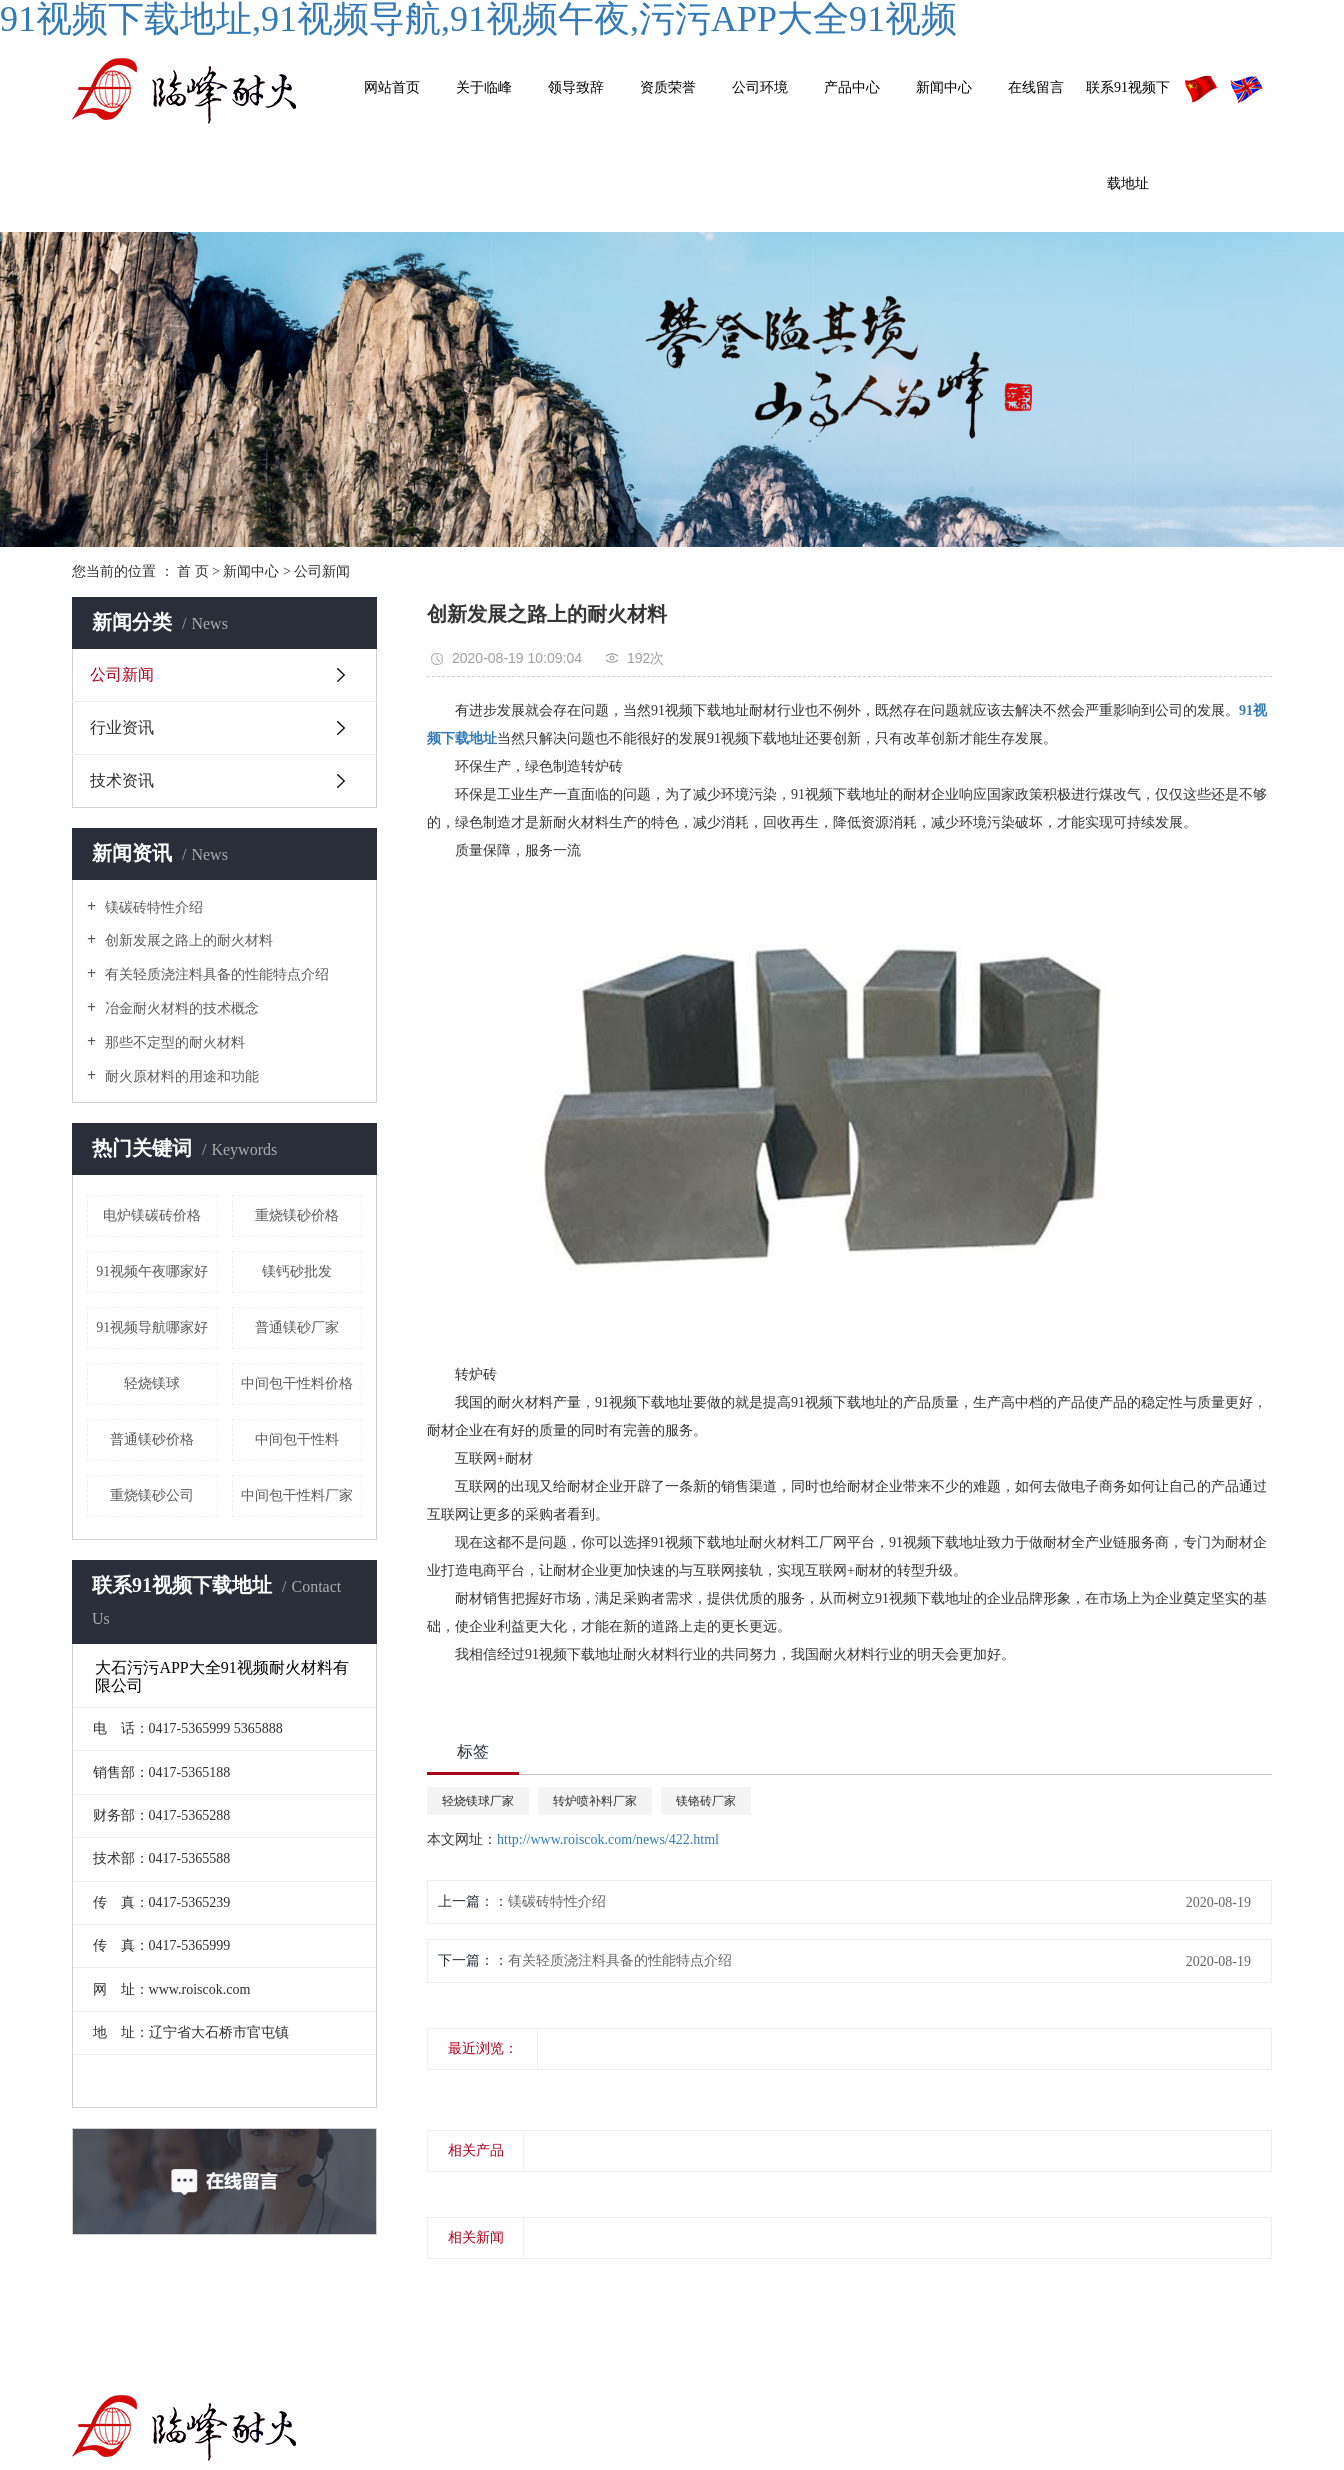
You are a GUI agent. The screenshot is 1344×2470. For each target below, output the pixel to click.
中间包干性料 (297, 1439)
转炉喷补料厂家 (595, 1801)
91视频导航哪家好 (152, 1327)
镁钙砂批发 (297, 1271)
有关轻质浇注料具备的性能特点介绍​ (215, 974)
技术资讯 (122, 780)
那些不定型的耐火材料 (173, 1042)
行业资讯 (122, 727)
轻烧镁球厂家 (478, 1801)
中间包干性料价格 (297, 1383)
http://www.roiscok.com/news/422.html (608, 1839)
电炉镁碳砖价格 (152, 1215)
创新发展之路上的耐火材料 (187, 940)
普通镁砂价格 (152, 1439)
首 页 (193, 571)
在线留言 (1036, 87)
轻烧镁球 (152, 1383)
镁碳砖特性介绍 (152, 907)
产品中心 (852, 87)
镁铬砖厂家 (706, 1801)
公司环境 (760, 87)
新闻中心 (944, 87)
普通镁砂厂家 (297, 1327)
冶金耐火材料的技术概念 (180, 1008)
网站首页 (392, 87)
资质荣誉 (668, 87)
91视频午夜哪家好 (152, 1271)
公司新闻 (322, 571)
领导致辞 (576, 87)
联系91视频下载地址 (1128, 135)
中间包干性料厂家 (297, 1495)
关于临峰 (484, 87)
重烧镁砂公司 (152, 1495)
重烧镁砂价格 (297, 1215)
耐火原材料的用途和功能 (180, 1076)
